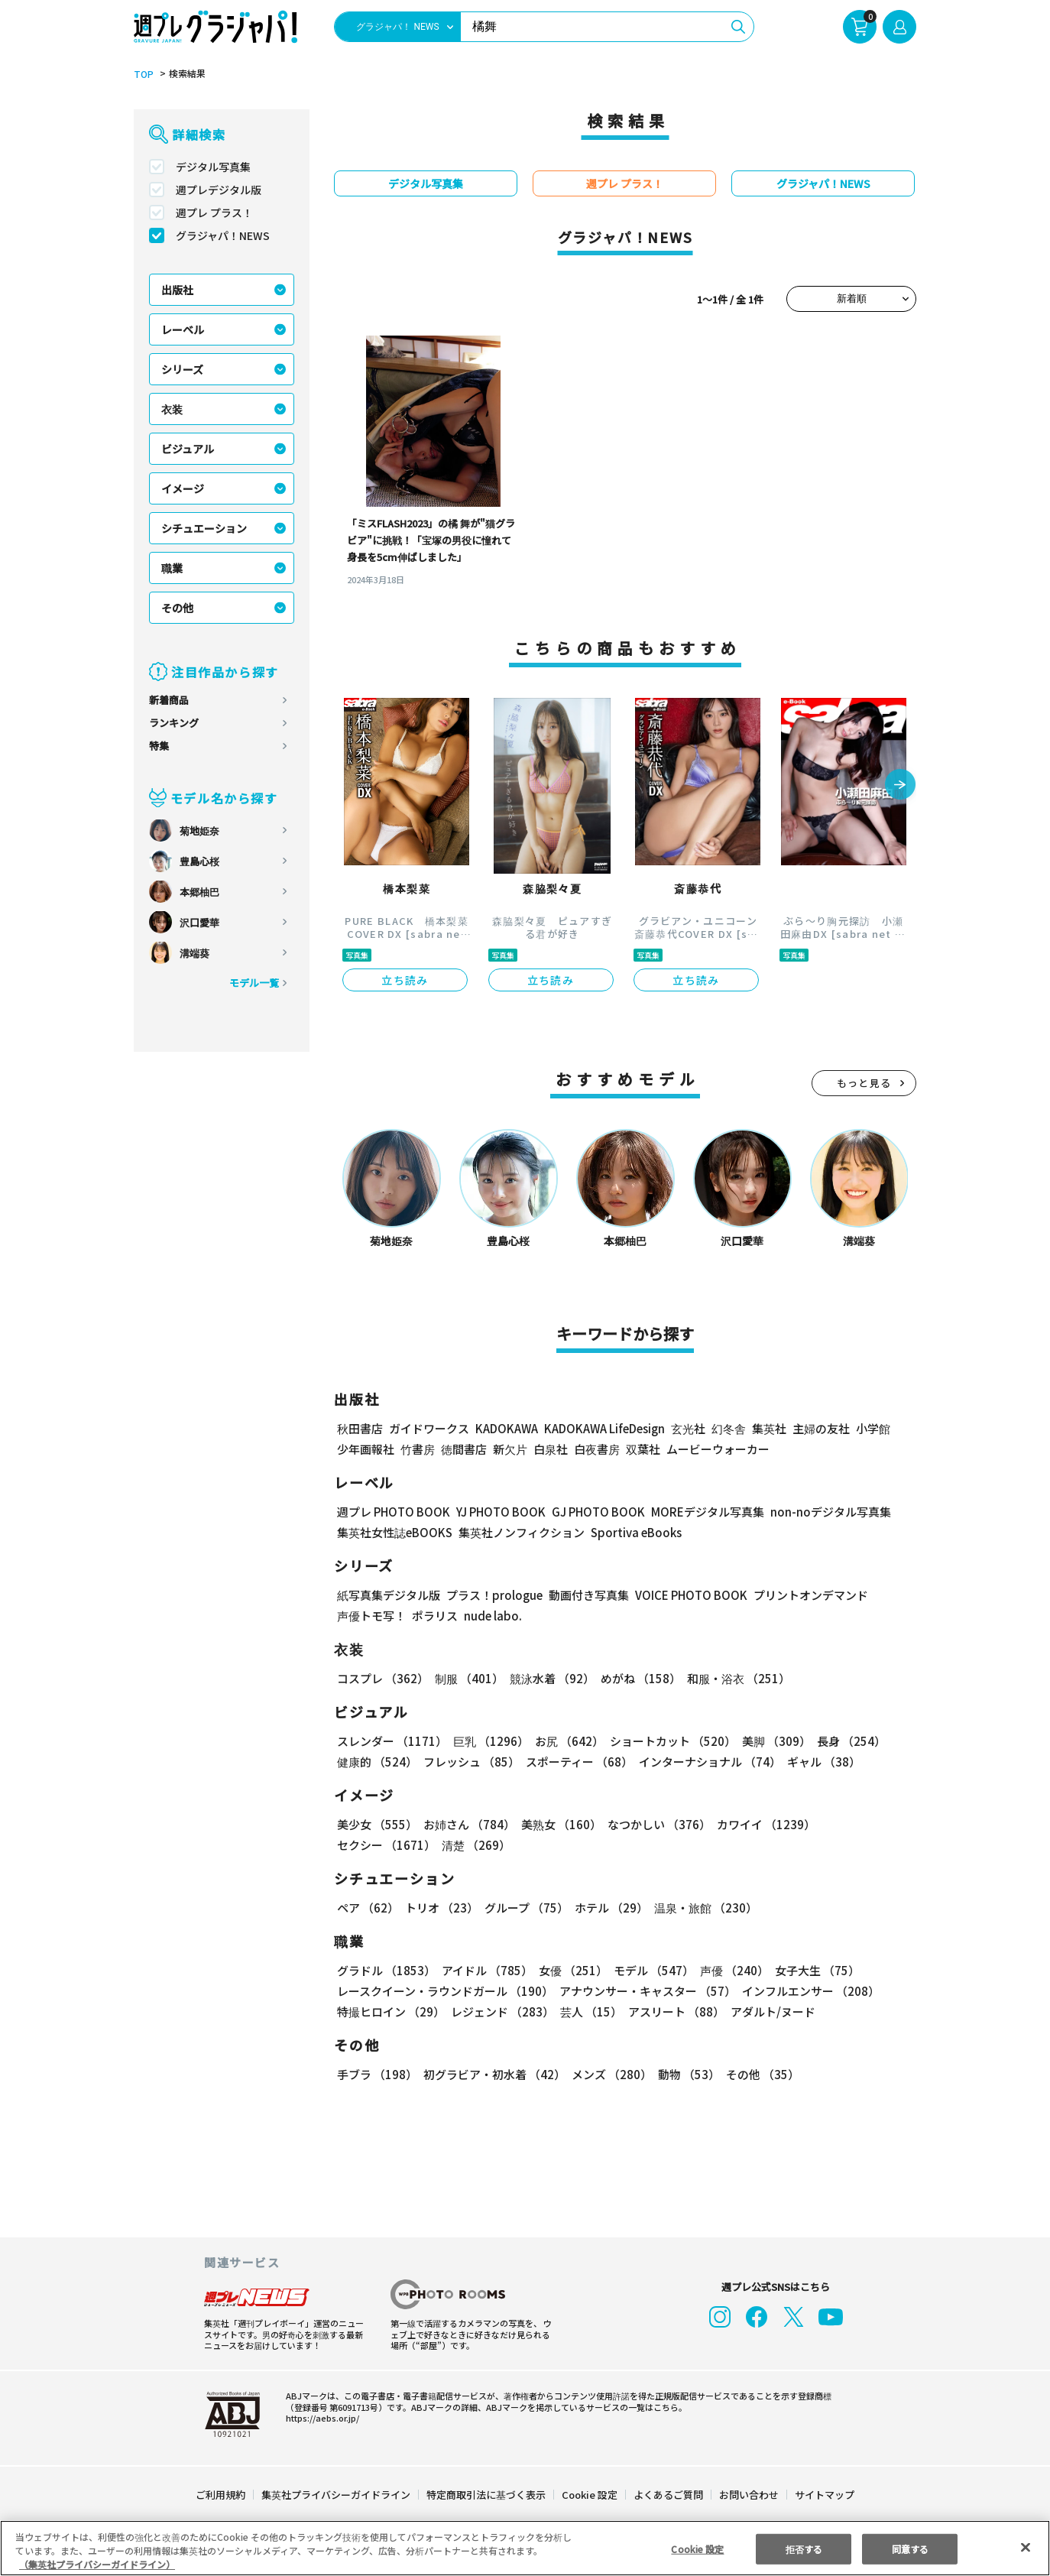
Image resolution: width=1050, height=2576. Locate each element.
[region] (525, 2548)
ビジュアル (187, 448)
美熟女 (558, 1824)
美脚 (769, 1741)
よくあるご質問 (667, 2495)
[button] (900, 785)
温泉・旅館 (702, 1908)
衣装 (172, 409)
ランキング (174, 722)
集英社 (767, 1428)
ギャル (820, 1762)
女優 (569, 1970)
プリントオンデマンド (804, 1595)
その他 (177, 607)
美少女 (376, 1824)
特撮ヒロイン (390, 2011)
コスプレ (382, 1678)
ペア (367, 1908)
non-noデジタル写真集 (820, 1512)
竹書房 (417, 1449)
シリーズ (182, 369)
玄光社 (686, 1428)
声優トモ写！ (371, 1616)
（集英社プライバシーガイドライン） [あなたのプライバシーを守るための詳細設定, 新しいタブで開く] (97, 2564)
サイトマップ (824, 2495)
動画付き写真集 (586, 1595)
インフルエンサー (809, 1991)
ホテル (608, 1908)
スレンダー (391, 1741)
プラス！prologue (493, 1595)
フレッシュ (469, 1762)
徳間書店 (464, 1449)
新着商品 (169, 700)
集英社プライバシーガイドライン (336, 2495)
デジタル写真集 (213, 166)
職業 (172, 568)
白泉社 (550, 1449)
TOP (142, 74)
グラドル (385, 1970)
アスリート (673, 2011)
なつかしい (654, 1824)
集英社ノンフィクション (519, 1532)
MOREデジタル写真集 (698, 1512)
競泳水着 (549, 1678)
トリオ (440, 1908)
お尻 (564, 1741)
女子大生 (810, 1970)
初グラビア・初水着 (492, 2074)
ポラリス (435, 1616)
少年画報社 (365, 1449)
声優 (728, 1970)
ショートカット (667, 1741)
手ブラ (376, 2074)
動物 (684, 2074)
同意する (910, 2548)
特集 (159, 745)
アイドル (485, 1970)
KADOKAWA (506, 1428)
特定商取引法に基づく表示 (486, 2495)
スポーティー (576, 1762)
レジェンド (501, 2011)
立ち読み (405, 980)
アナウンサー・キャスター (646, 1991)
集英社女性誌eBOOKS (394, 1532)
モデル (649, 1970)
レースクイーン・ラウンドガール (445, 1991)
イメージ (182, 488)
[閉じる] (1025, 2547)
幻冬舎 (726, 1428)
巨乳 (489, 1741)
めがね (637, 1678)
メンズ (608, 2074)
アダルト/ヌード (769, 2011)
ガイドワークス (429, 1428)
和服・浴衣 (733, 1678)
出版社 (177, 289)
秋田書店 (360, 1428)
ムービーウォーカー (718, 1449)
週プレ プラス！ (214, 212)
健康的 (376, 1762)
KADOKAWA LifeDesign (603, 1428)
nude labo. (492, 1616)
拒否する (804, 2548)
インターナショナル (707, 1762)
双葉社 (643, 1449)
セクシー (863, 1824)
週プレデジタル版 (218, 189)
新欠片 (510, 1449)
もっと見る (864, 1082)
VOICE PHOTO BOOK (687, 1595)
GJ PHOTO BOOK (591, 1512)
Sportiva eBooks (632, 1532)
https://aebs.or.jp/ (320, 2417)
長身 (843, 1741)
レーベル (182, 329)
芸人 (588, 2011)
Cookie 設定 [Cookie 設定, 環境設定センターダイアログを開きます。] (698, 2548)
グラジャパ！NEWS (222, 235)
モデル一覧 (254, 982)
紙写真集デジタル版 (388, 1595)
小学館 (871, 1428)
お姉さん (467, 1824)
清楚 (370, 1845)
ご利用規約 (221, 2495)
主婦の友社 (819, 1428)
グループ (524, 1908)
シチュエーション (204, 528)
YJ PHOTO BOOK (496, 1512)
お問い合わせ (748, 2495)
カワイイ (760, 1824)
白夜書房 (597, 1449)
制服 (467, 1678)
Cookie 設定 (589, 2495)
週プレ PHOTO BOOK (392, 1512)
